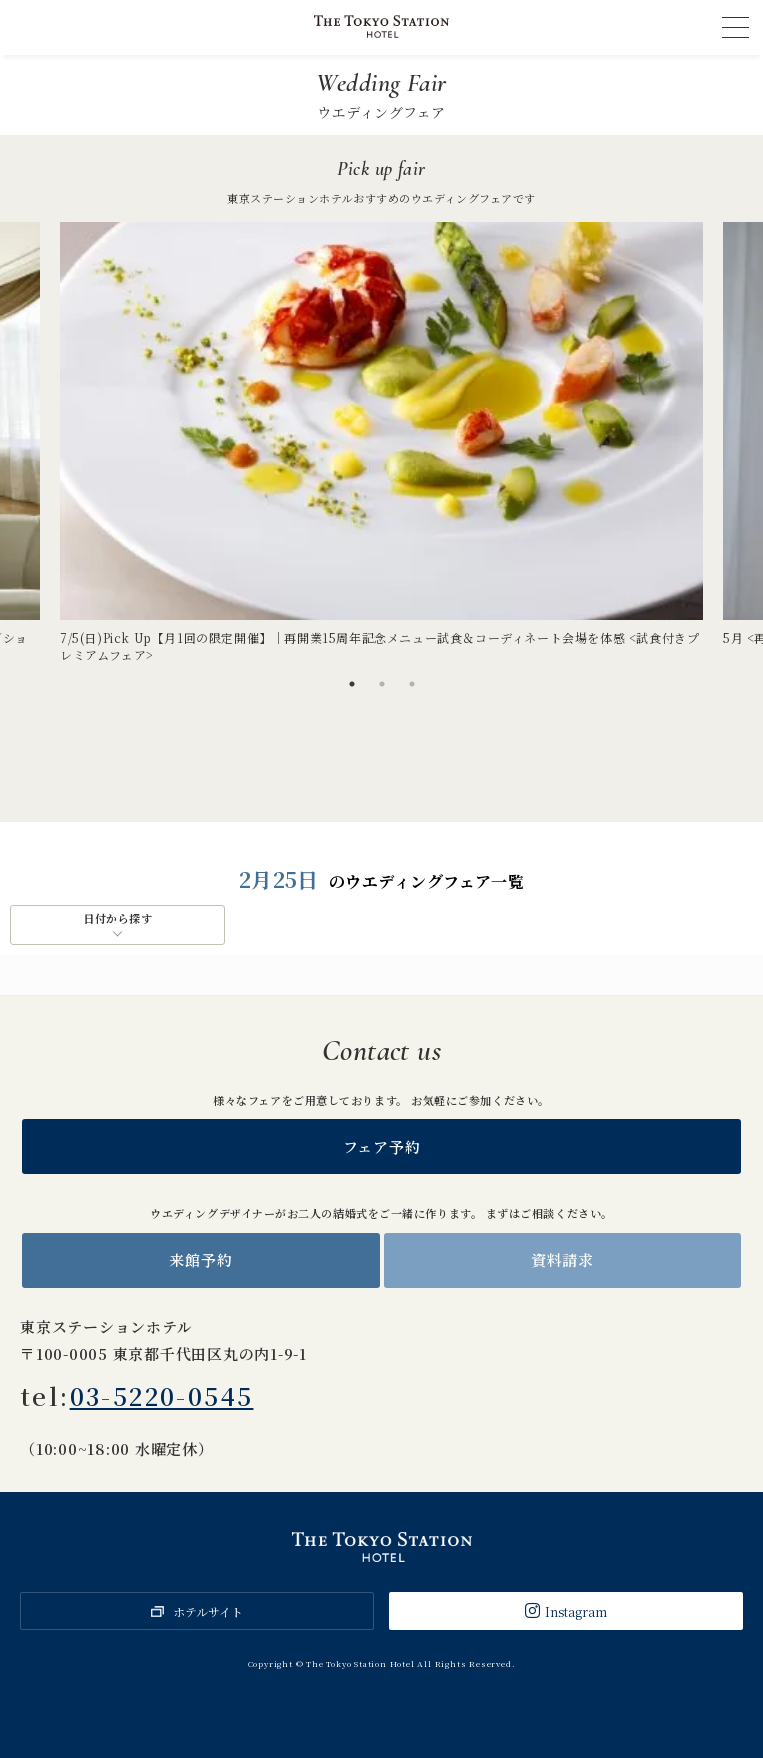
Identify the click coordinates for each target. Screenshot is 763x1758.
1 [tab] (352, 684)
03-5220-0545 (162, 1395)
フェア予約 (382, 1146)
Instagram (576, 1611)
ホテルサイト (208, 1611)
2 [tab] (382, 684)
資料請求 (562, 1259)
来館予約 (200, 1259)
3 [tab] (412, 684)
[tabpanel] (381, 443)
